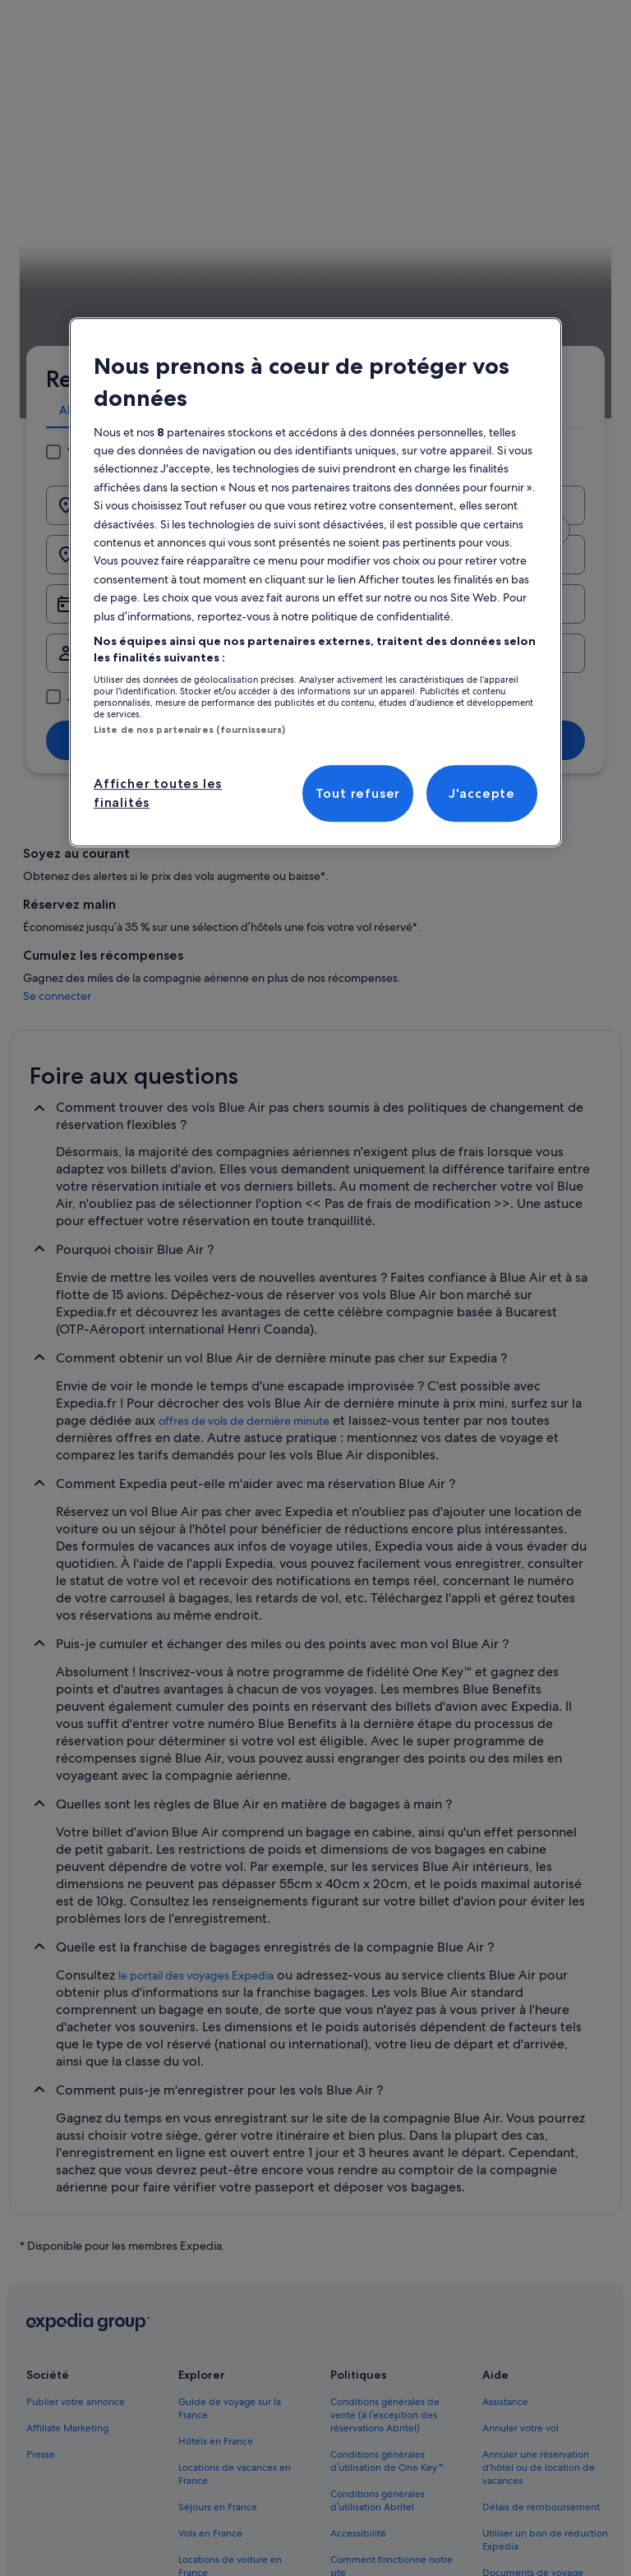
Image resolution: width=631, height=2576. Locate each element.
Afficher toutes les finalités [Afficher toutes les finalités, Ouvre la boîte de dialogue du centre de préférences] (158, 793)
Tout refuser (358, 793)
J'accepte (482, 793)
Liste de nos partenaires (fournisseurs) (189, 729)
